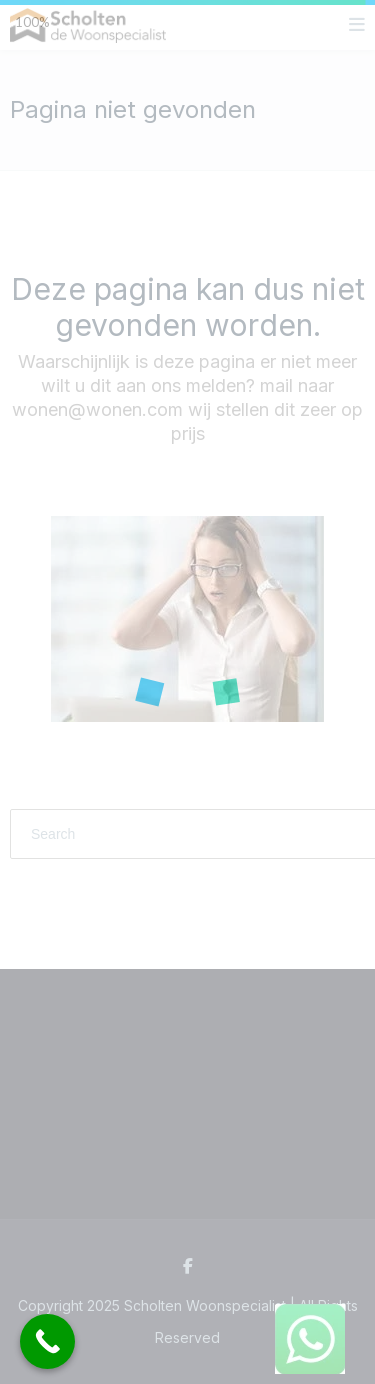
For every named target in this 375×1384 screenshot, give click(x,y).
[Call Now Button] (47, 1341)
